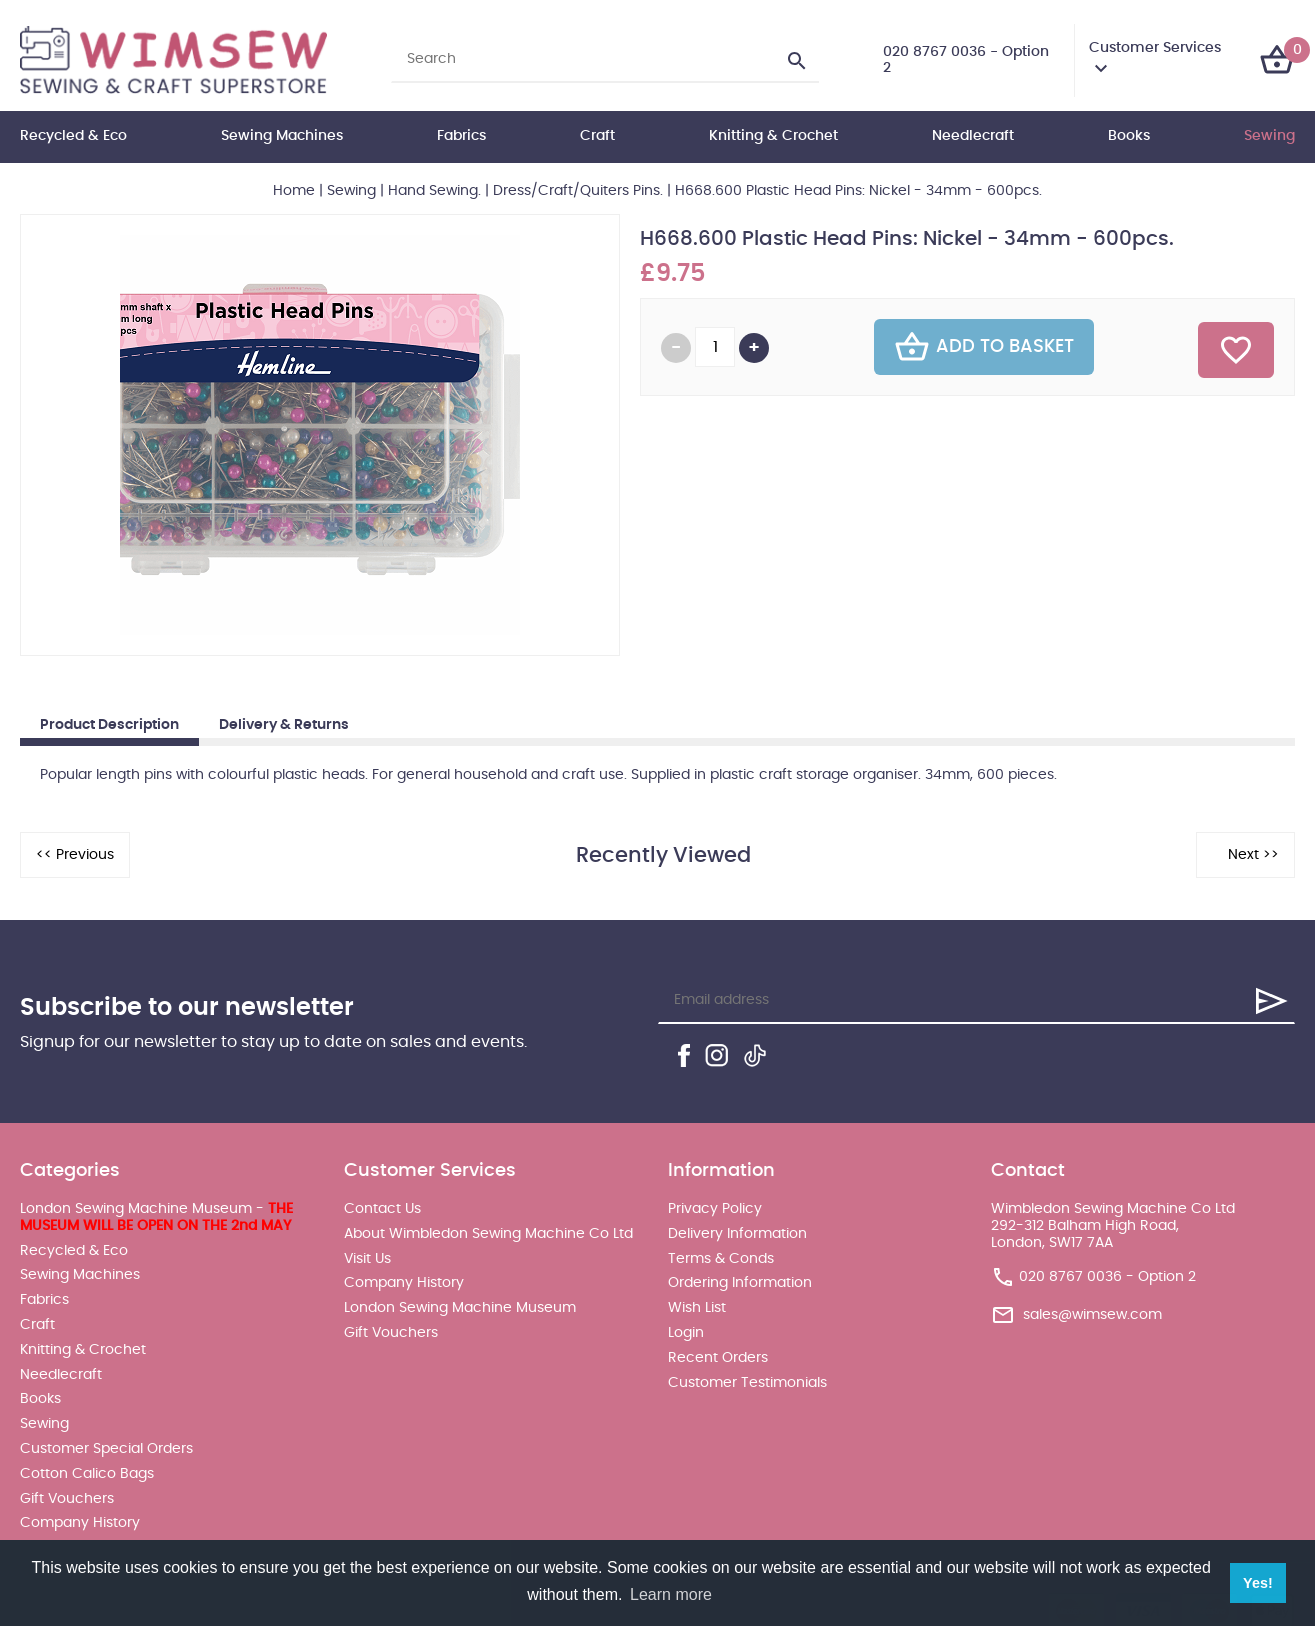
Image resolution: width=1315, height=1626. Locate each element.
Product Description (109, 725)
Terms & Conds (721, 1259)
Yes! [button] (1258, 1583)
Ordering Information (740, 1283)
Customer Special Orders (106, 1449)
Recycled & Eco (73, 136)
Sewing (1269, 136)
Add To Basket (984, 347)
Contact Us (382, 1209)
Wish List (697, 1308)
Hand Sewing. (434, 191)
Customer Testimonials (747, 1383)
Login (686, 1333)
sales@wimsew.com (1092, 1315)
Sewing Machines (282, 136)
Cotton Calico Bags (87, 1474)
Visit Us (367, 1259)
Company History (80, 1523)
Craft (597, 136)
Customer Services (1155, 48)
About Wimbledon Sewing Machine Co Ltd (488, 1234)
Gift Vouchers (67, 1499)
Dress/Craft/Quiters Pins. (578, 191)
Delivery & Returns (284, 725)
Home (294, 191)
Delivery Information (737, 1234)
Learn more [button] (671, 1594)
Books (1129, 136)
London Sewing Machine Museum (460, 1308)
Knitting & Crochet (773, 136)
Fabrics (461, 136)
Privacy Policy (715, 1209)
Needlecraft (973, 136)
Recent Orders (718, 1358)
